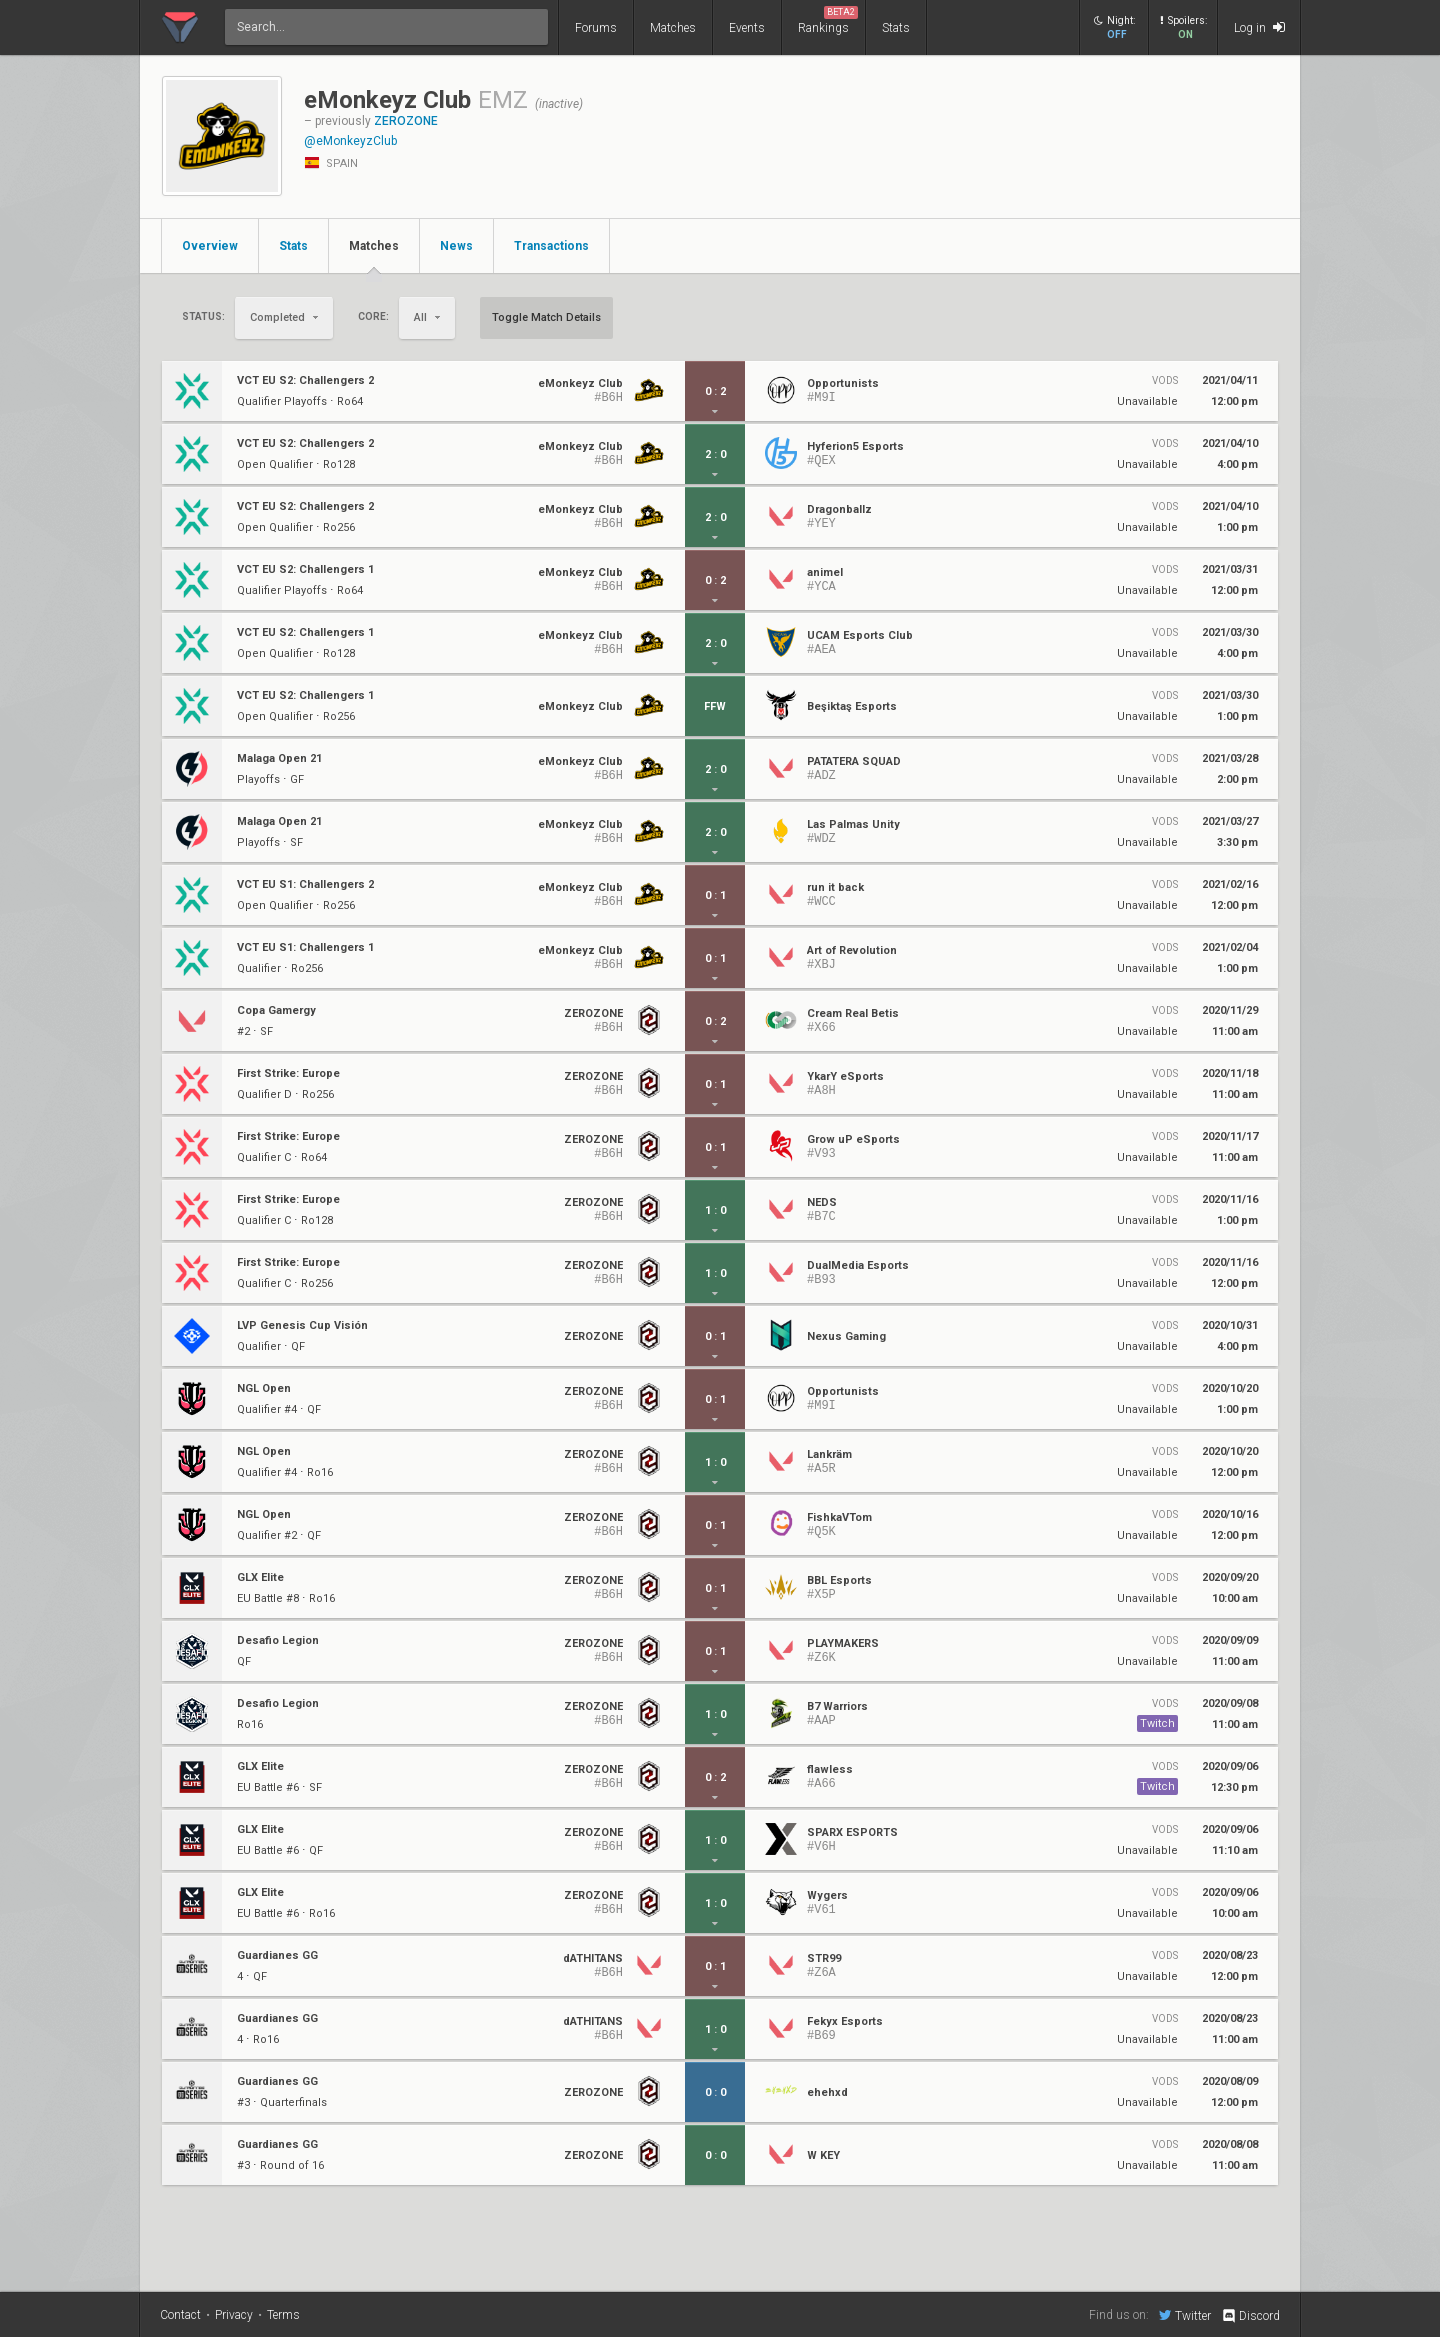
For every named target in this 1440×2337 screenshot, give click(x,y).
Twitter (1185, 2315)
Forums (596, 28)
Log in (1259, 27)
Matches (673, 28)
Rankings (828, 20)
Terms (283, 2315)
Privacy (234, 2315)
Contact (180, 2315)
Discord (1250, 2316)
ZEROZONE (406, 121)
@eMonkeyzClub (350, 141)
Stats (896, 28)
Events (747, 28)
